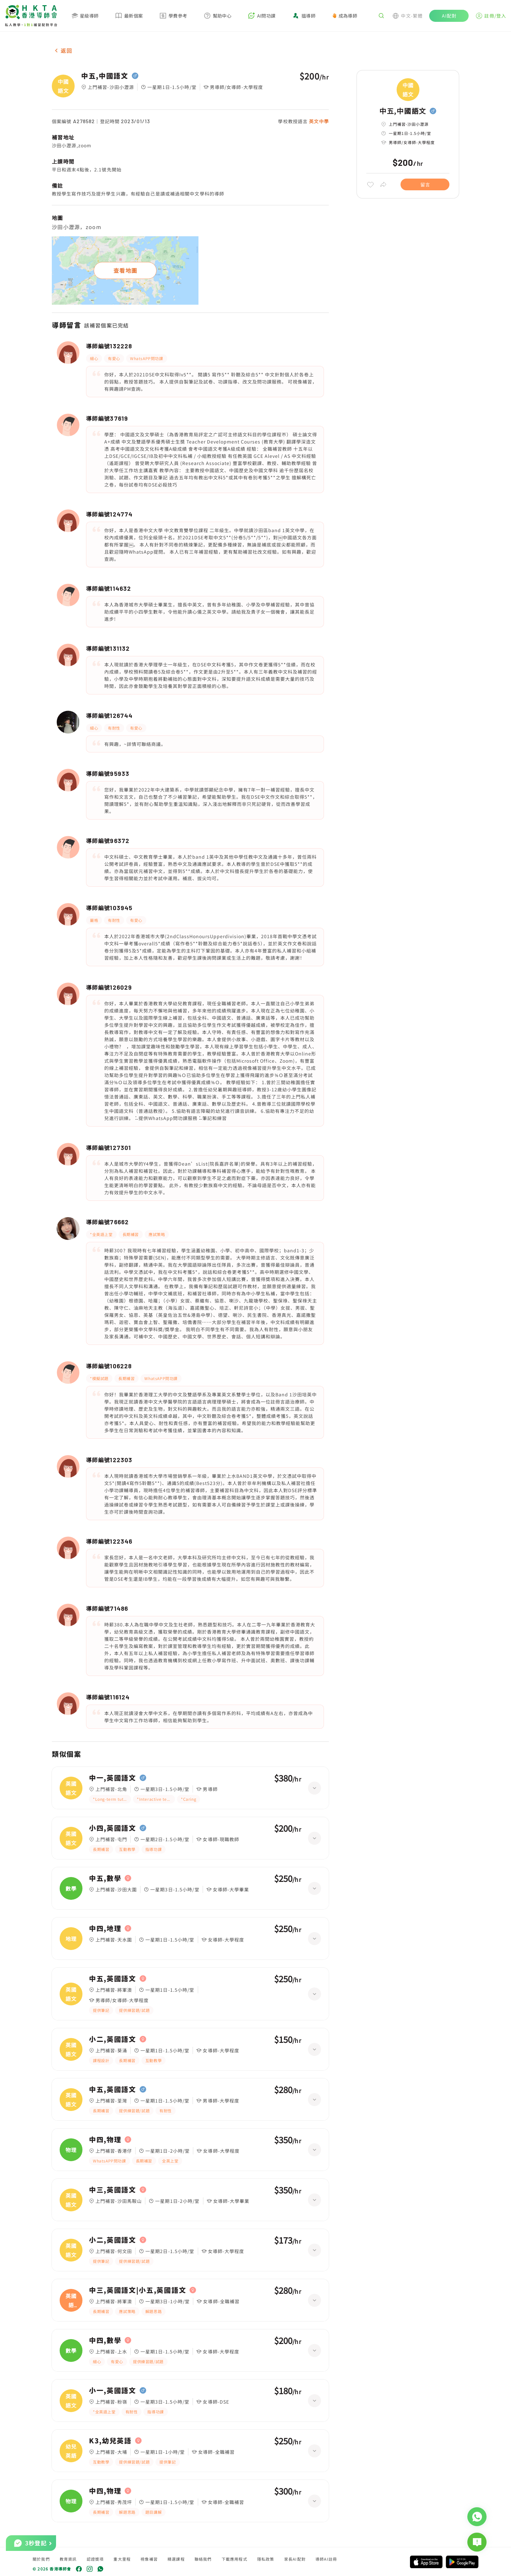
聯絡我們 (203, 2559)
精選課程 (176, 2559)
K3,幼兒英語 (110, 2440)
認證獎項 (95, 2559)
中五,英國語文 (112, 1978)
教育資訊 (68, 2559)
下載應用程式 (234, 2559)
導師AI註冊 (326, 2559)
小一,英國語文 (112, 2390)
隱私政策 (265, 2559)
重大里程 (122, 2559)
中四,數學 (105, 2340)
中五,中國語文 (104, 75)
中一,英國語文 (112, 1778)
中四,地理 (105, 1928)
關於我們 (41, 2559)
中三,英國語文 (112, 2189)
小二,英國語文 (112, 2039)
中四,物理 (105, 2139)
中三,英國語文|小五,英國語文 (137, 2290)
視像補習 (149, 2559)
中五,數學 (105, 1878)
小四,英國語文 (112, 1828)
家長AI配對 (295, 2559)
